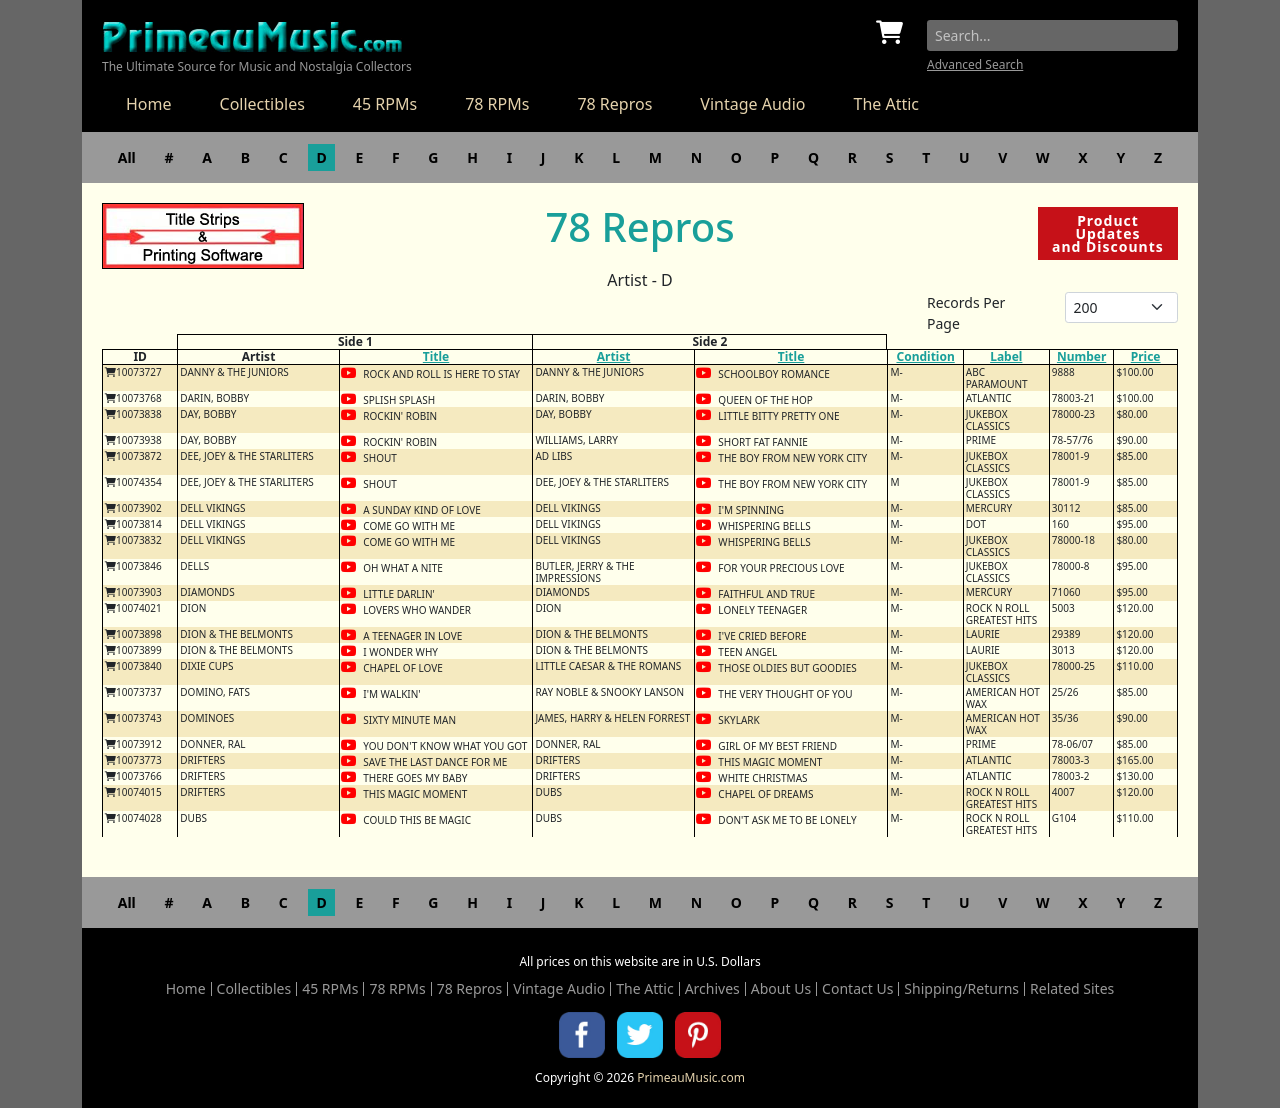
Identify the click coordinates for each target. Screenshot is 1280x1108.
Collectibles (262, 104)
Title (436, 356)
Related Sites (1072, 989)
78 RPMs (497, 104)
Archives (712, 989)
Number (1081, 356)
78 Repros (614, 104)
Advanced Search (975, 64)
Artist (614, 356)
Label (1006, 356)
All (127, 157)
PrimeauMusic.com (691, 1077)
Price (1146, 356)
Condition (925, 356)
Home (149, 104)
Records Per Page (966, 313)
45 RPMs (385, 104)
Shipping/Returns (961, 989)
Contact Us (857, 989)
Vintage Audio (752, 104)
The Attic (886, 104)
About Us (781, 989)
